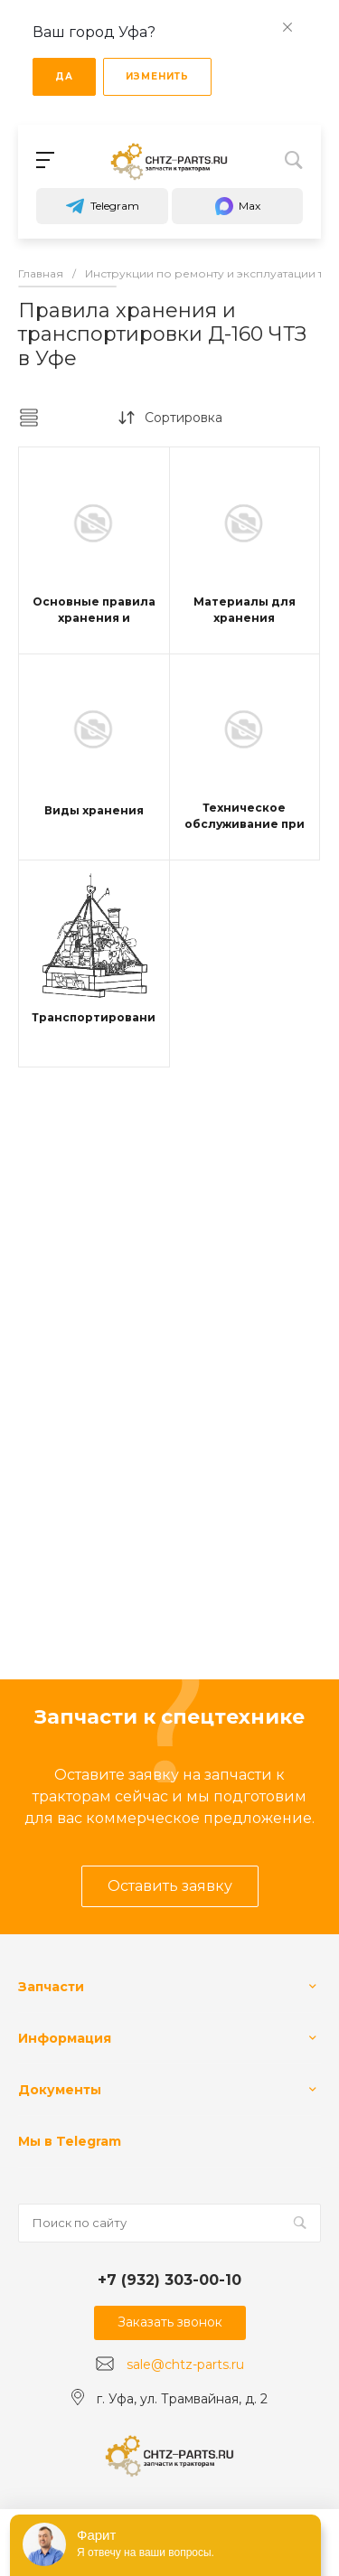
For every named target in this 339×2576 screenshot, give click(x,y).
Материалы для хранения (244, 610)
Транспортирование (98, 1017)
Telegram (102, 206)
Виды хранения (94, 810)
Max (236, 206)
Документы (59, 2090)
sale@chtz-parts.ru (185, 2364)
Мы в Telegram (69, 2141)
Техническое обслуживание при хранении (244, 824)
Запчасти (51, 1987)
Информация (64, 2038)
